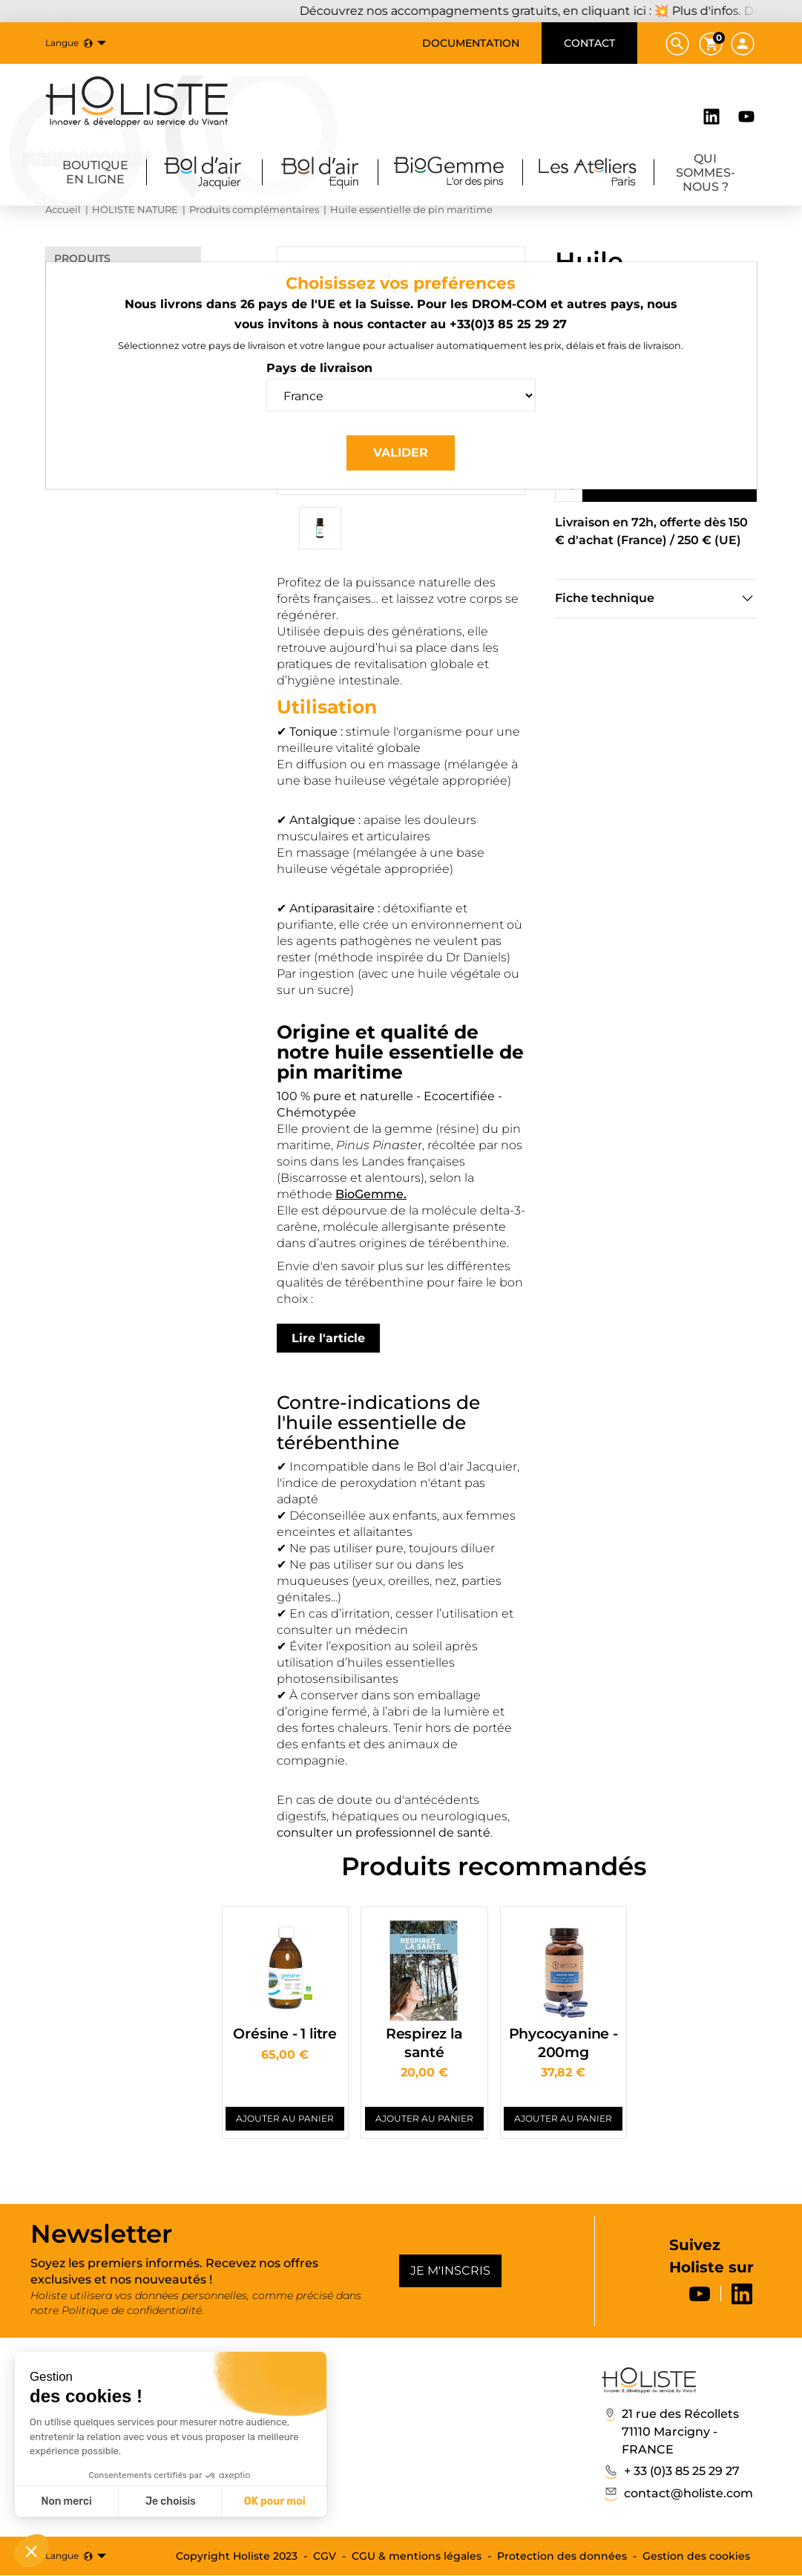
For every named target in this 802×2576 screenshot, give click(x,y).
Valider (400, 464)
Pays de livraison (319, 380)
